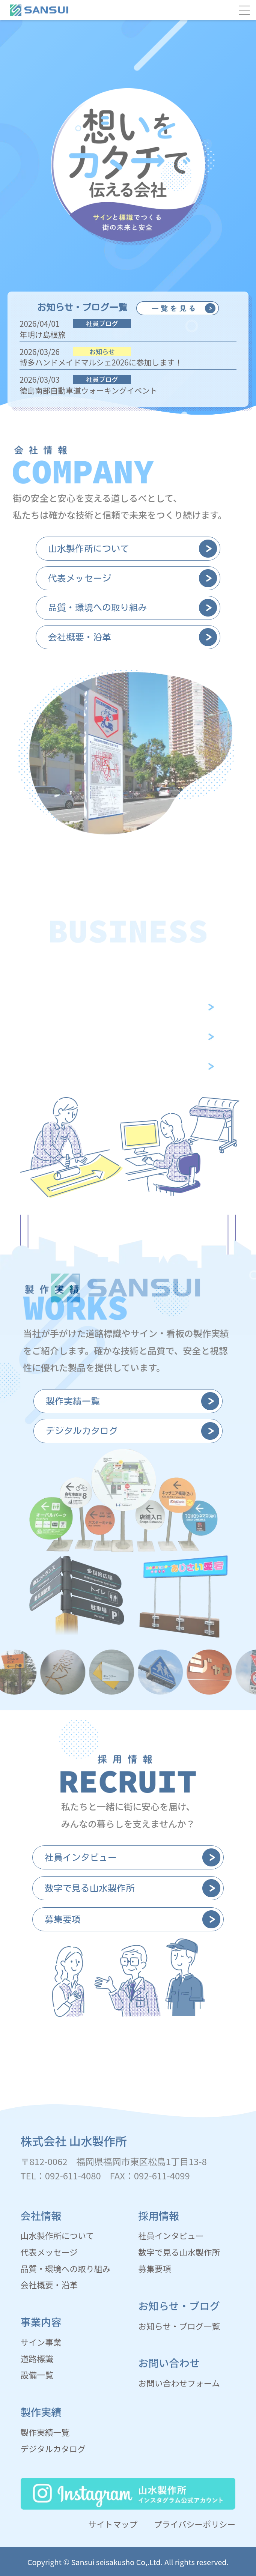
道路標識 (37, 2358)
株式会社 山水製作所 (74, 2140)
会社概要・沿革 (49, 2284)
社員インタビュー (171, 2235)
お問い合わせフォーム (179, 2383)
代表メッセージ (49, 2252)
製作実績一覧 (45, 2432)
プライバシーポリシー (195, 2524)
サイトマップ (112, 2524)
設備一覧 (37, 2375)
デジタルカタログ (53, 2448)
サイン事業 (41, 2342)
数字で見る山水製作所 (179, 2252)
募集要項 (154, 2268)
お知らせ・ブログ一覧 (179, 2326)
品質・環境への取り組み (66, 2268)
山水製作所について (57, 2235)
